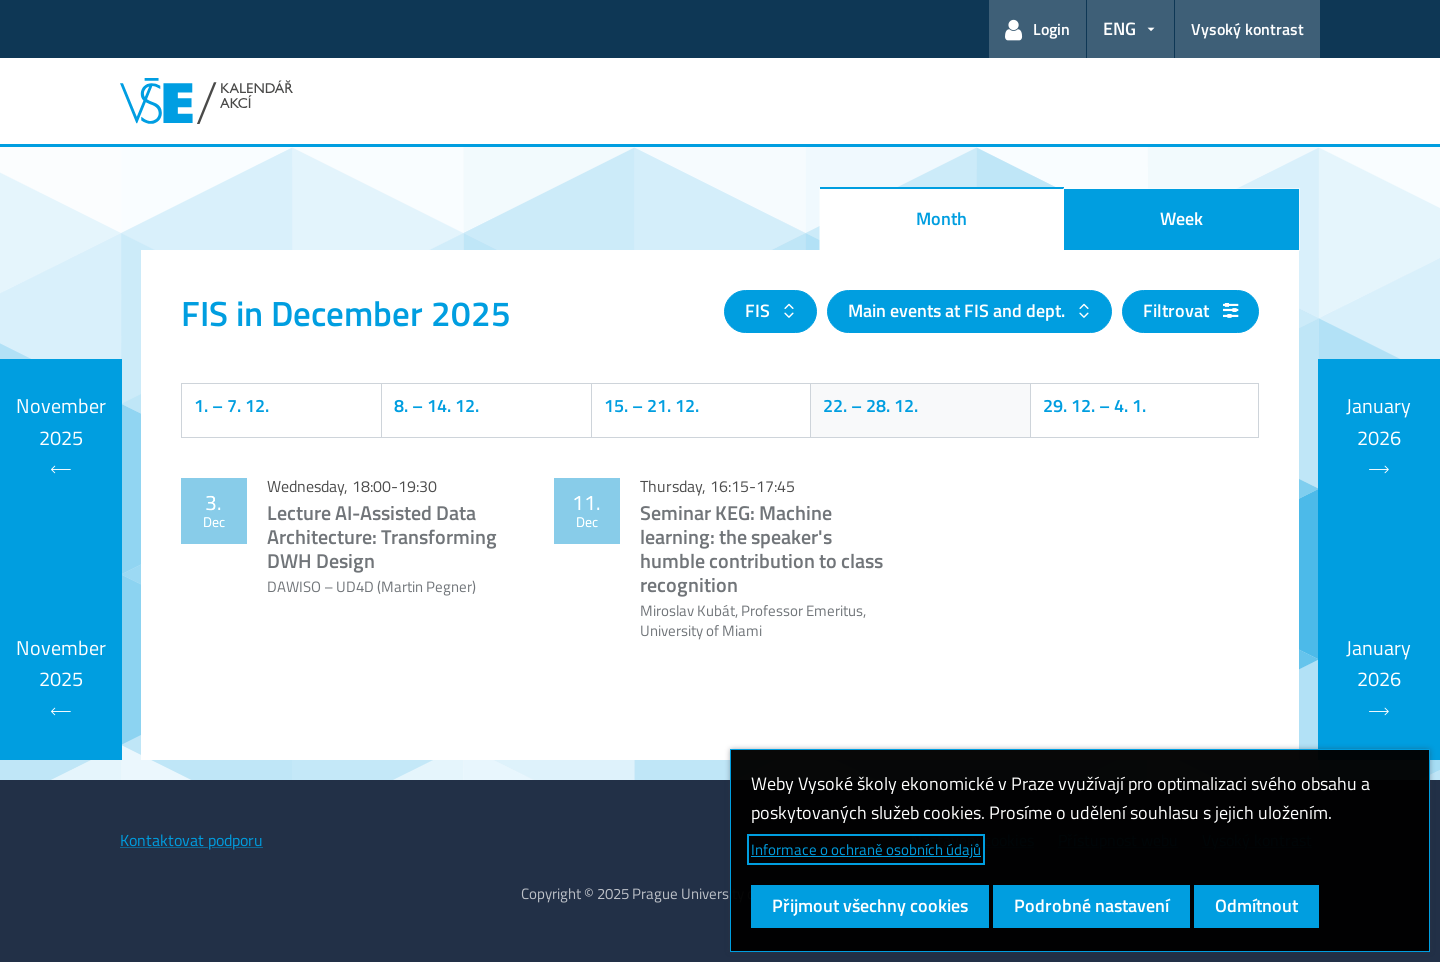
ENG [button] (1119, 28)
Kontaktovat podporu (191, 840)
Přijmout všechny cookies (870, 905)
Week (1181, 218)
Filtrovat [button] (1190, 310)
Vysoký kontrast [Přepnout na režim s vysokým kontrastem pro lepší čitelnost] (1247, 29)
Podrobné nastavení (1091, 905)
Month (941, 218)
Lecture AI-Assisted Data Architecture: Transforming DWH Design (382, 536)
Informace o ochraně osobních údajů (866, 849)
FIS (759, 310)
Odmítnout (1256, 905)
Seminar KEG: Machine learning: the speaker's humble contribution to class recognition (761, 548)
